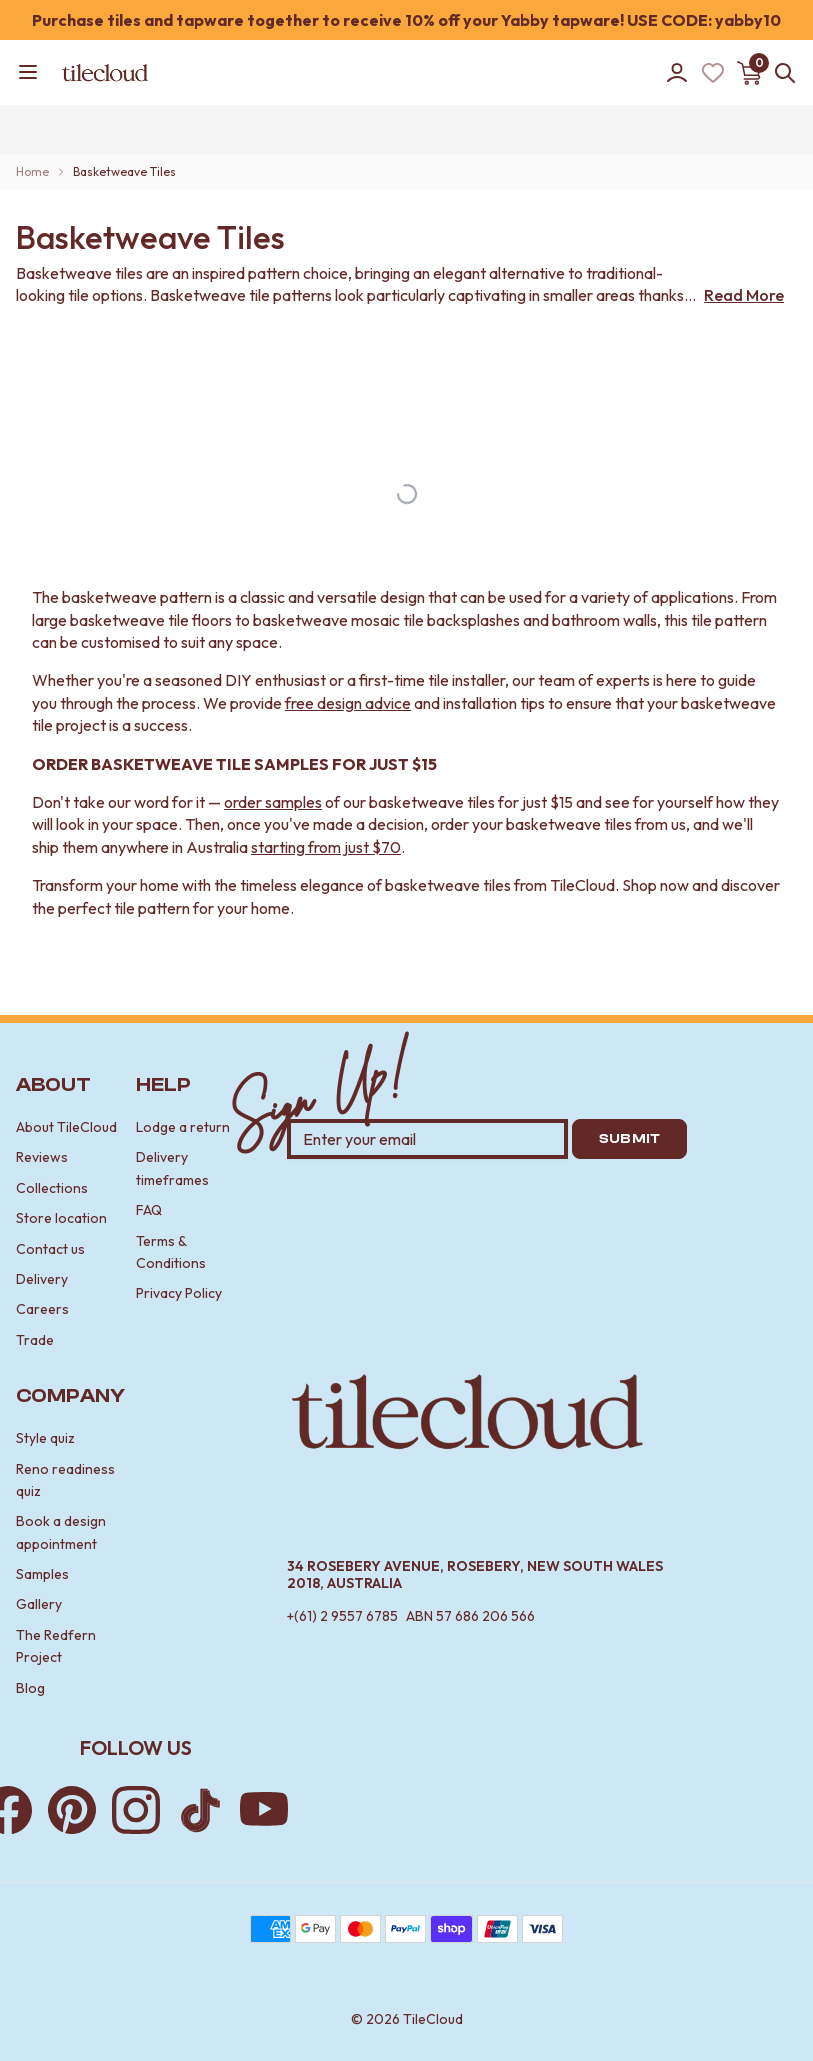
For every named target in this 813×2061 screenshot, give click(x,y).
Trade (35, 1340)
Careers (42, 1309)
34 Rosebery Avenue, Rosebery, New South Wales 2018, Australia (475, 1575)
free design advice (348, 703)
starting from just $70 (326, 847)
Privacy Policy (179, 1293)
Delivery (42, 1279)
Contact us (50, 1249)
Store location (61, 1218)
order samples (273, 802)
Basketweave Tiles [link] (124, 171)
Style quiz (45, 1438)
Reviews (42, 1157)
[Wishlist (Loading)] (713, 73)
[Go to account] (677, 73)
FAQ (149, 1210)
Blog (30, 1688)
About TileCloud (66, 1127)
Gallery (39, 1604)
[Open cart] (749, 73)
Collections (52, 1188)
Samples (42, 1574)
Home (32, 171)
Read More (744, 295)
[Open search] (781, 73)
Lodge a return (183, 1127)
